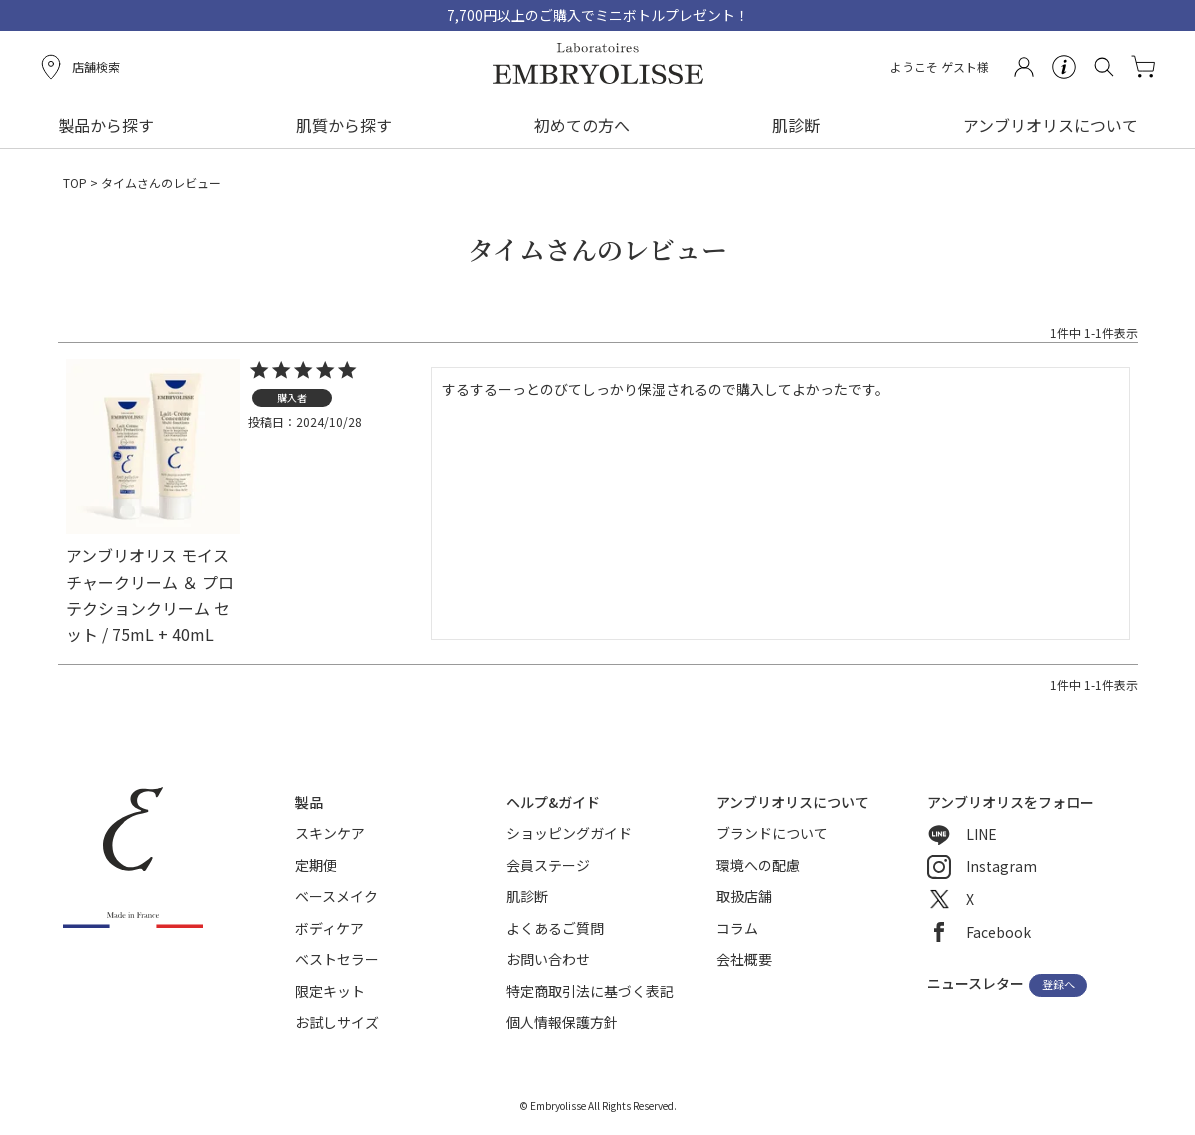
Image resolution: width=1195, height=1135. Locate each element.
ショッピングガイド (569, 833)
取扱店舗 (744, 896)
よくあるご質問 (555, 928)
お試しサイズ (337, 1022)
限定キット (330, 991)
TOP (75, 182)
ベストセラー (337, 959)
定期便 (316, 865)
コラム (737, 928)
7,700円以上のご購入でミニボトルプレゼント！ (598, 15)
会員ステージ (548, 865)
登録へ (1058, 985)
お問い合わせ (548, 959)
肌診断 (796, 125)
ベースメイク (336, 896)
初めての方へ (582, 125)
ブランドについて (772, 833)
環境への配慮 (758, 865)
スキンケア (330, 833)
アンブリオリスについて (1050, 125)
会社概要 (744, 959)
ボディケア (329, 928)
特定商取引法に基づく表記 (590, 991)
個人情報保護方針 (562, 1022)
